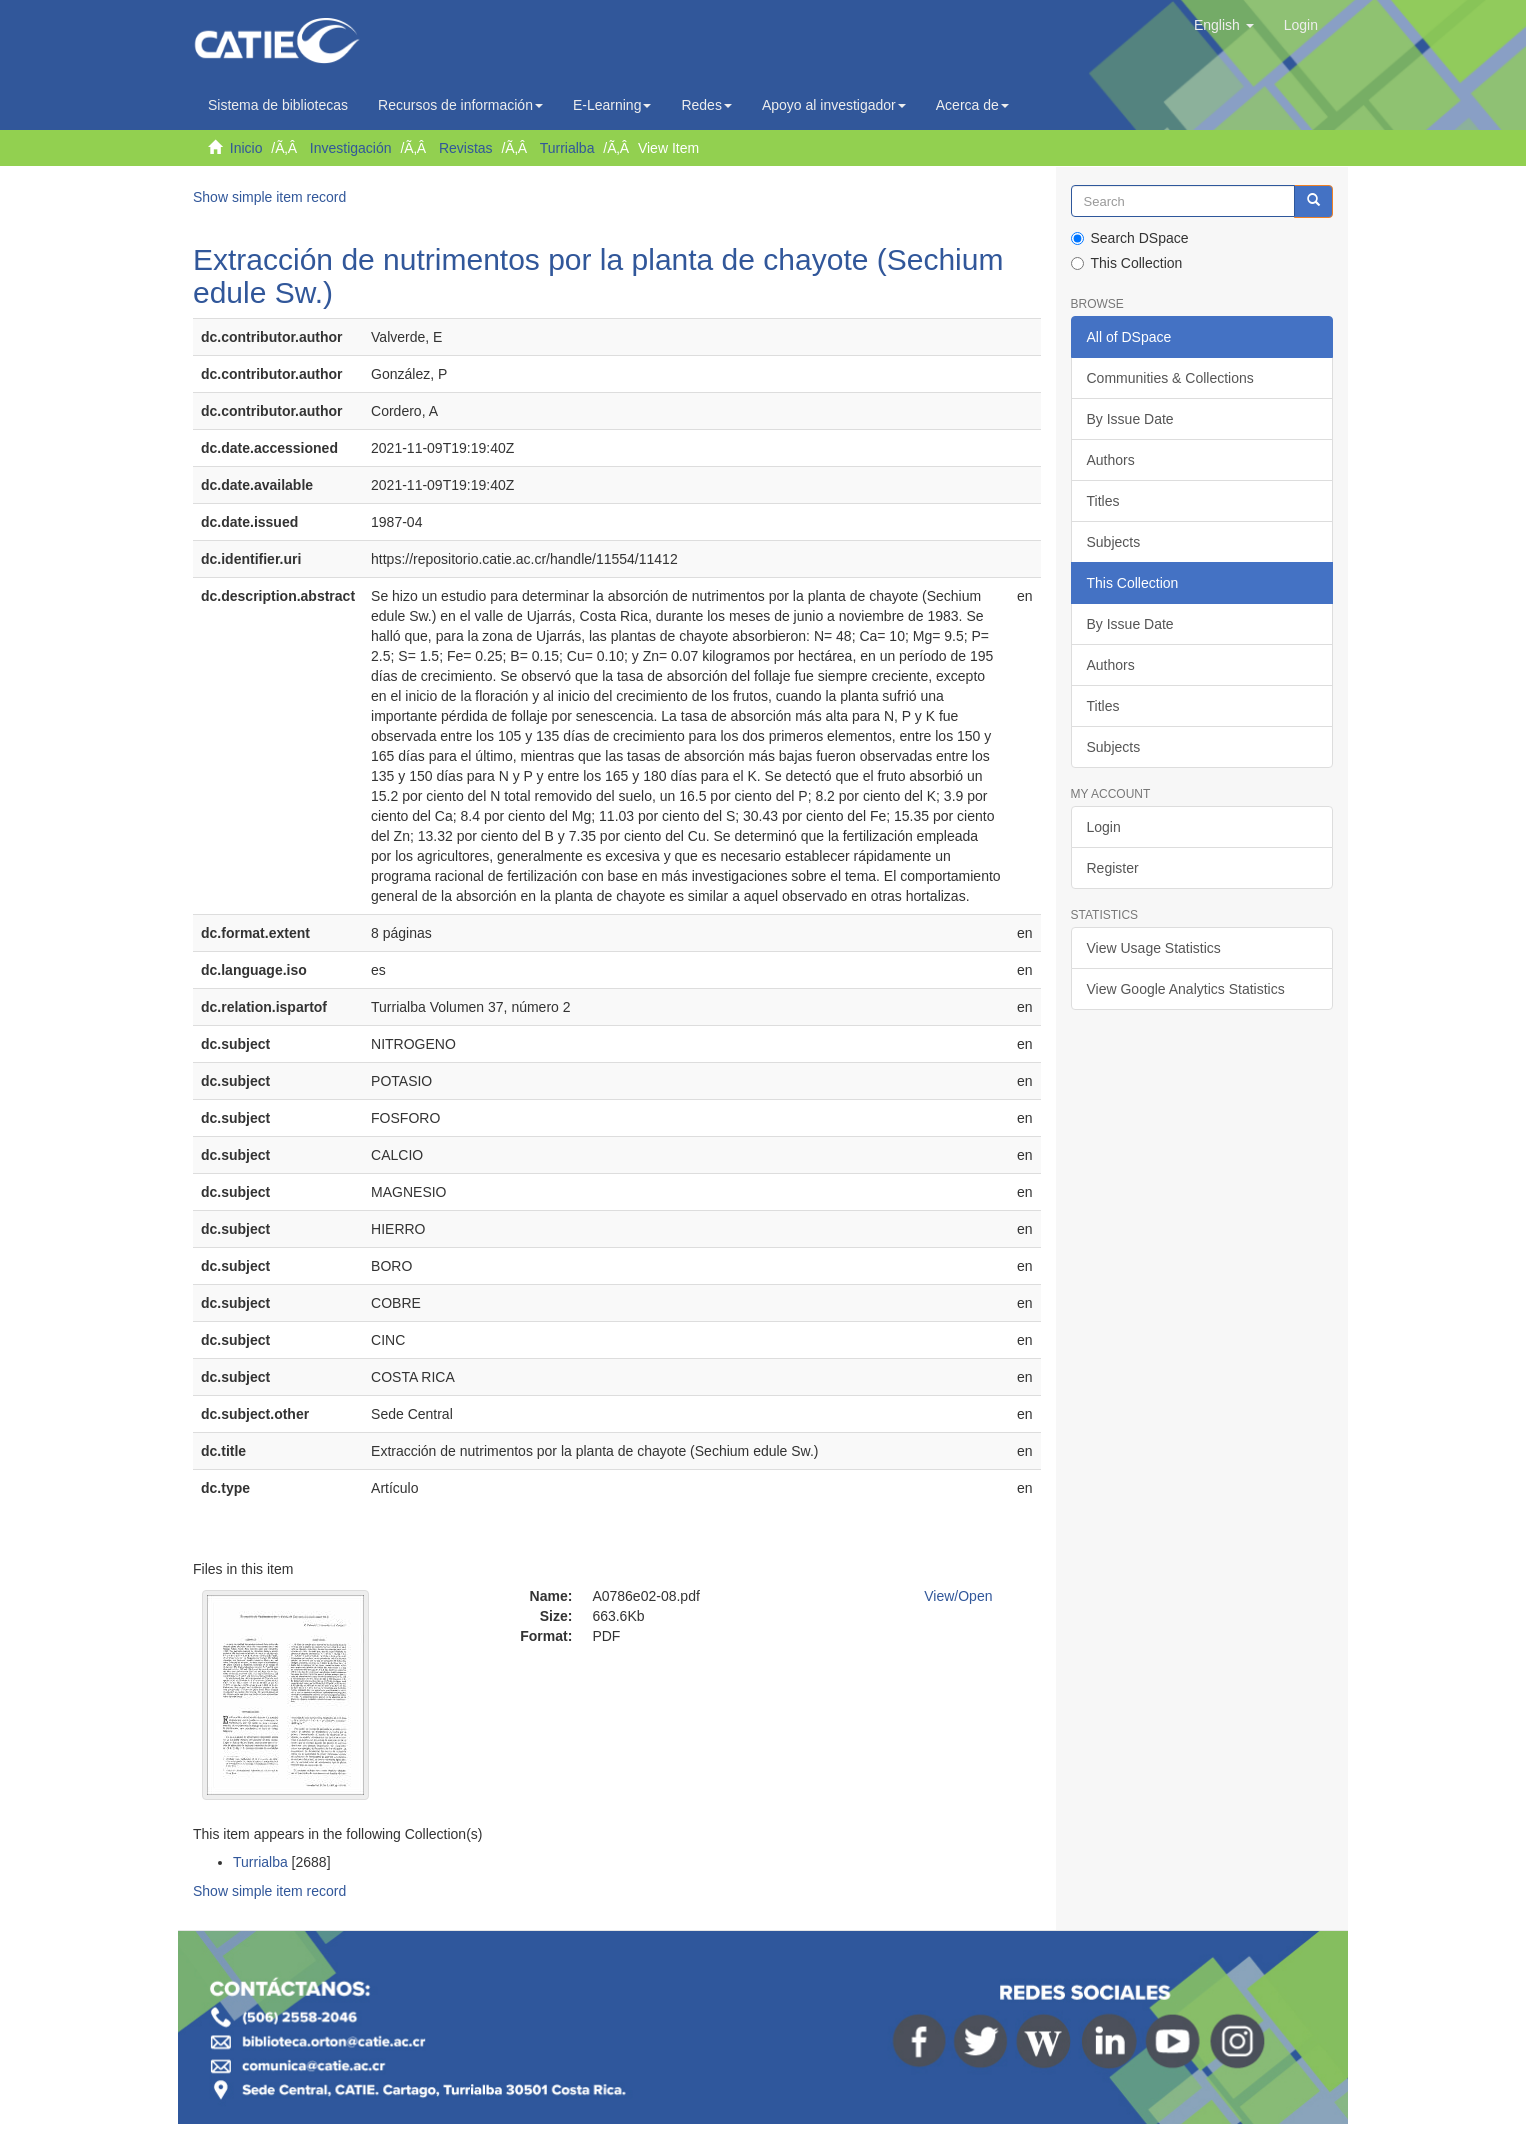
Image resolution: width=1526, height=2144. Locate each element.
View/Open (958, 1596)
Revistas (466, 148)
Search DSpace (1130, 238)
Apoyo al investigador (834, 105)
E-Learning (612, 105)
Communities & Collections (1170, 378)
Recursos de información (460, 105)
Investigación (351, 148)
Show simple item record (269, 197)
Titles (1103, 501)
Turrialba (567, 148)
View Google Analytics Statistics (1186, 989)
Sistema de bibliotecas (278, 105)
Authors (1111, 460)
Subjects (1114, 542)
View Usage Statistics (1154, 948)
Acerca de (972, 105)
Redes (706, 105)
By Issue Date (1130, 419)
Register (1113, 868)
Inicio (246, 148)
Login (1104, 827)
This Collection (1127, 263)
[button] (1224, 25)
